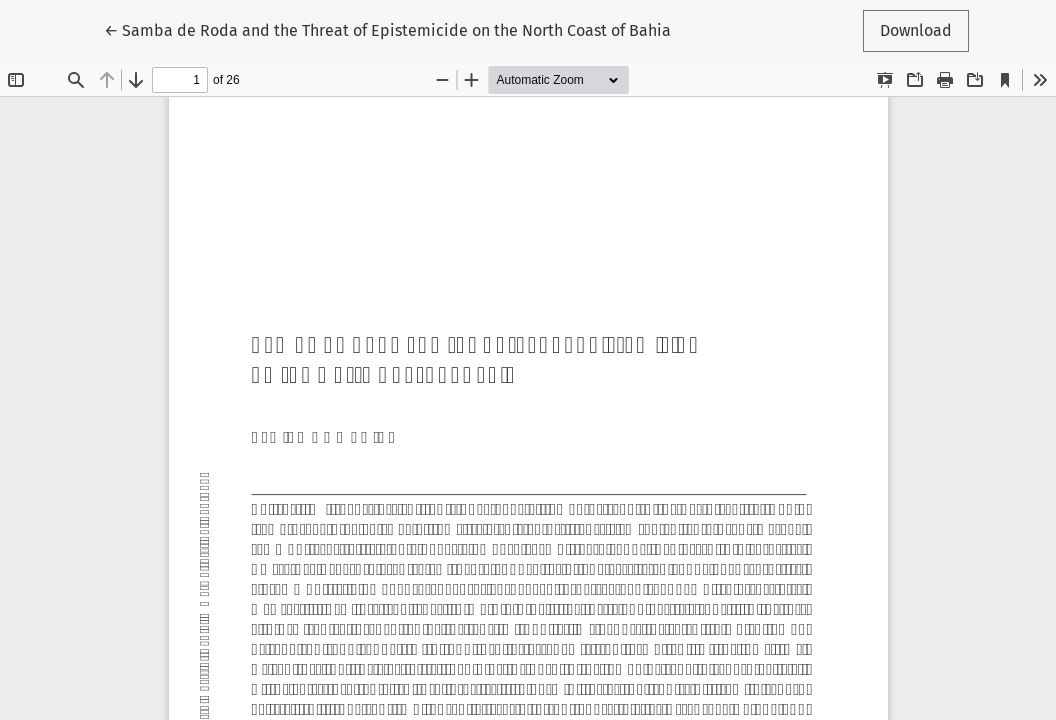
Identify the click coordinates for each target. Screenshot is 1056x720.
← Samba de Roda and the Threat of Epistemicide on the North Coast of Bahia (387, 29)
